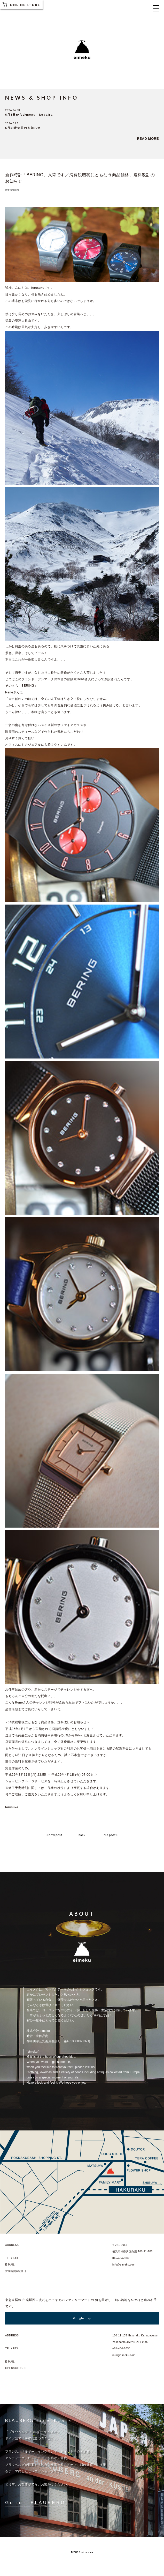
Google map (82, 2318)
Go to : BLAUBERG (35, 2502)
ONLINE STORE (21, 4)
